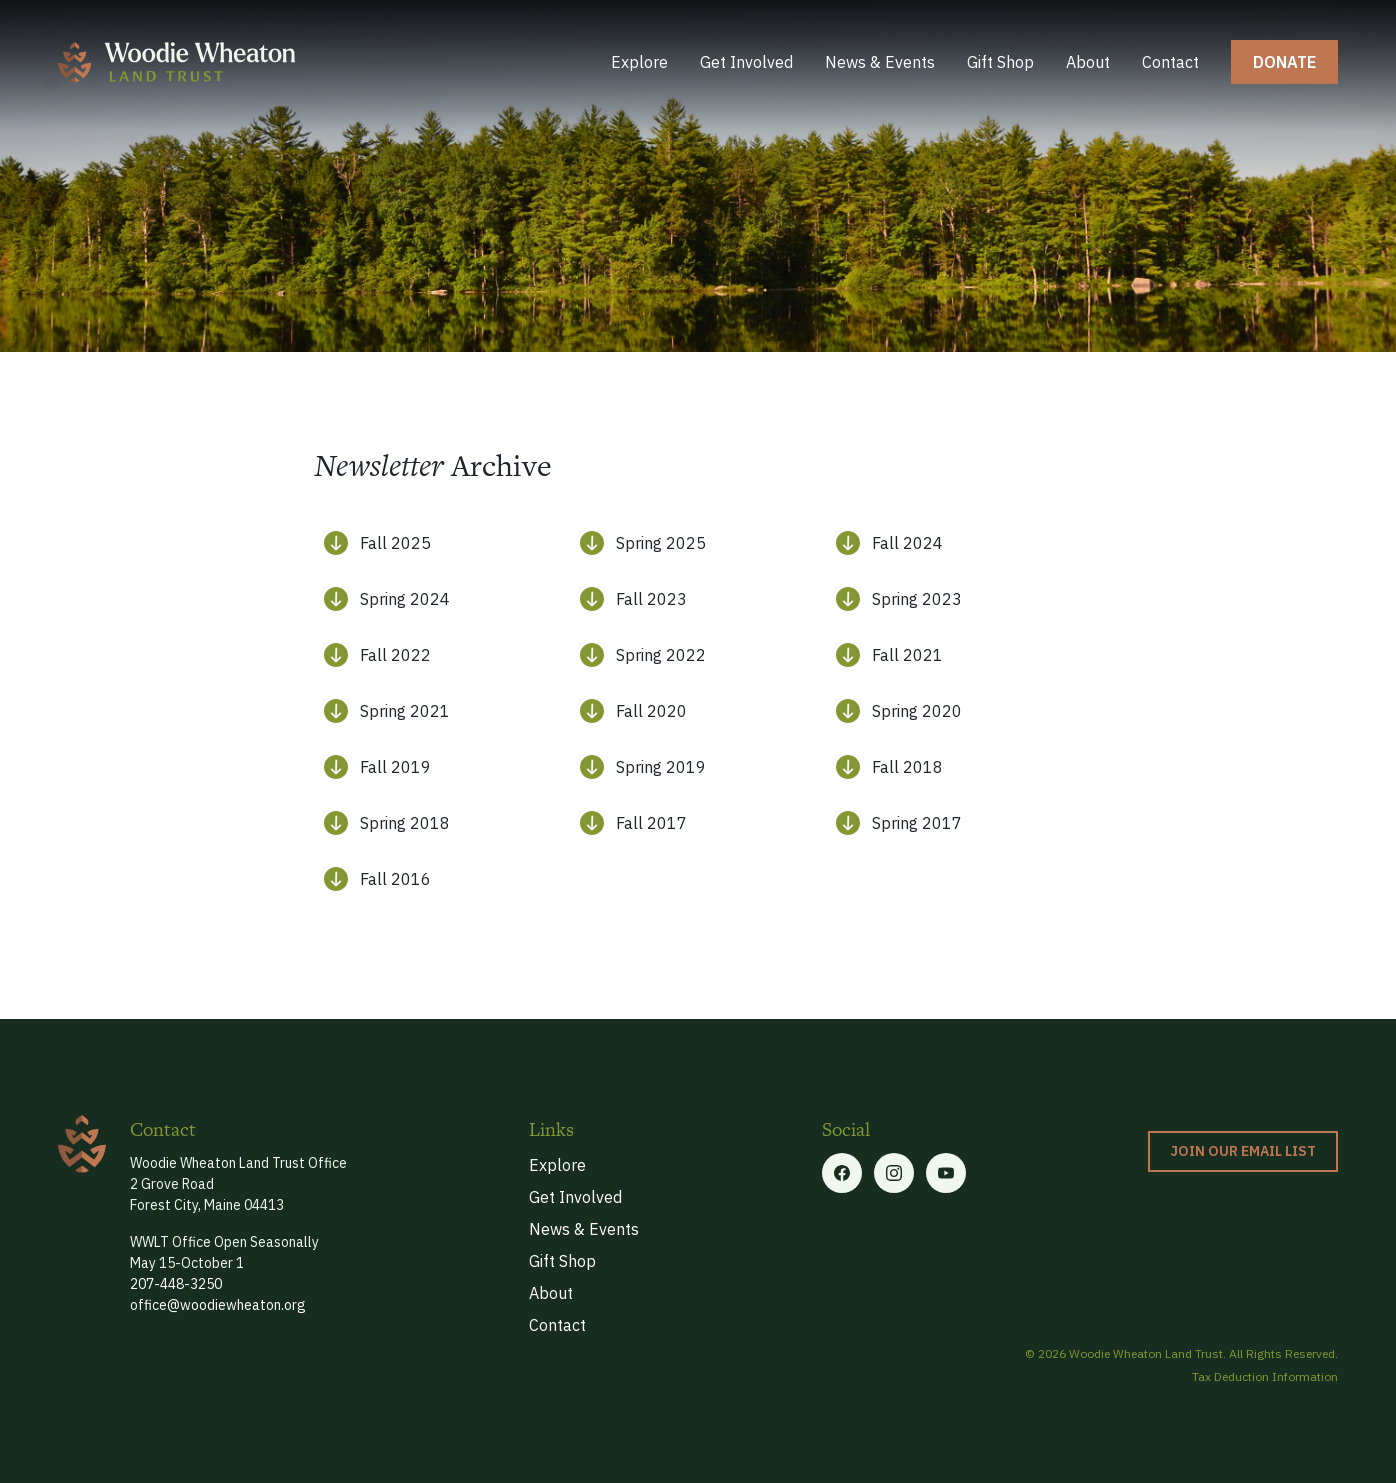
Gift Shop (1000, 62)
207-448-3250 (176, 1284)
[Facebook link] (842, 1173)
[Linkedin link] (946, 1173)
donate (1284, 62)
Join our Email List (1243, 1151)
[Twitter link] (894, 1173)
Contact (1170, 62)
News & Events (880, 62)
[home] (176, 62)
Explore (639, 62)
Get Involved (746, 62)
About (1088, 62)
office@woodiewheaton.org (218, 1305)
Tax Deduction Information (1265, 1376)
